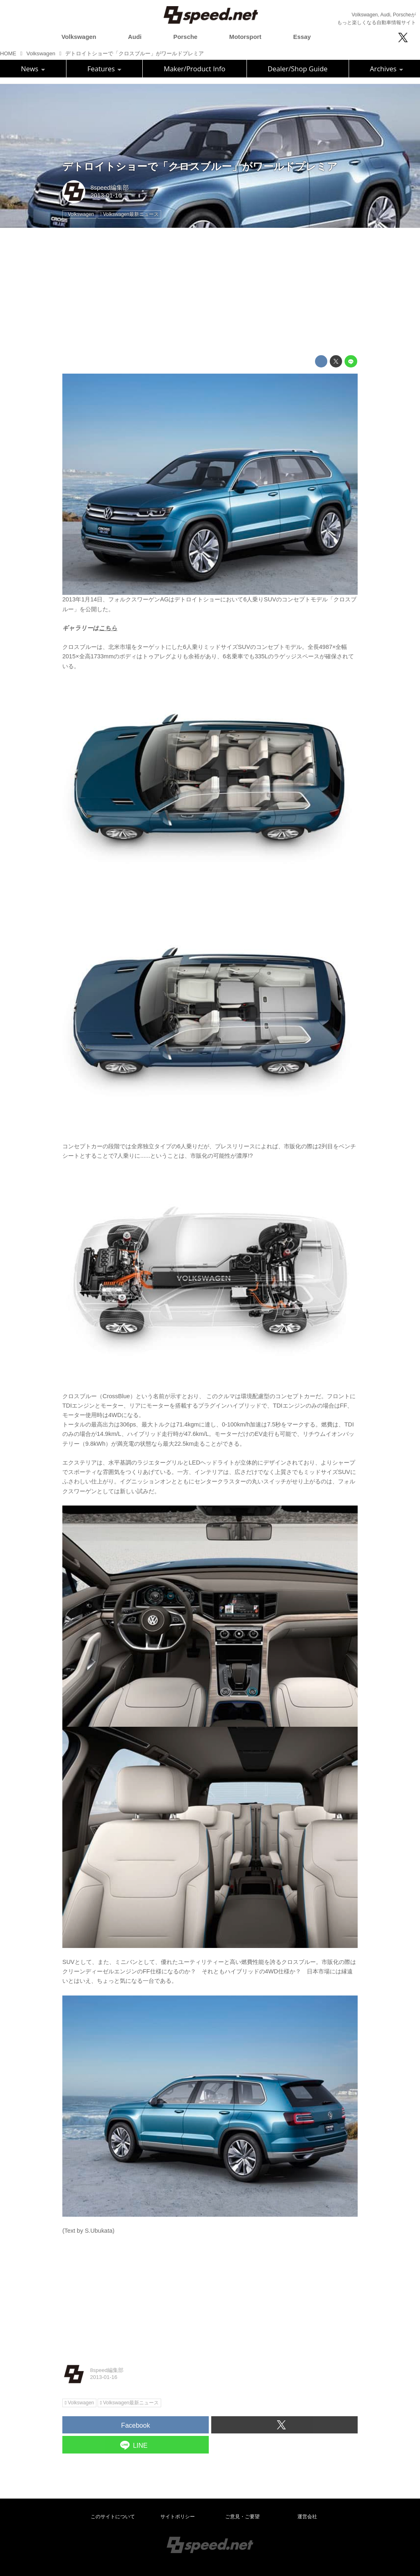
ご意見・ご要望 (242, 2516)
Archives (386, 68)
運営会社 (307, 2516)
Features (104, 68)
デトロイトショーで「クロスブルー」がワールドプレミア (200, 166)
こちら (108, 628)
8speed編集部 (109, 187)
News (33, 68)
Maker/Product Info (194, 68)
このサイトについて (113, 2516)
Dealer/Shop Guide (298, 68)
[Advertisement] (210, 291)
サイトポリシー (177, 2516)
